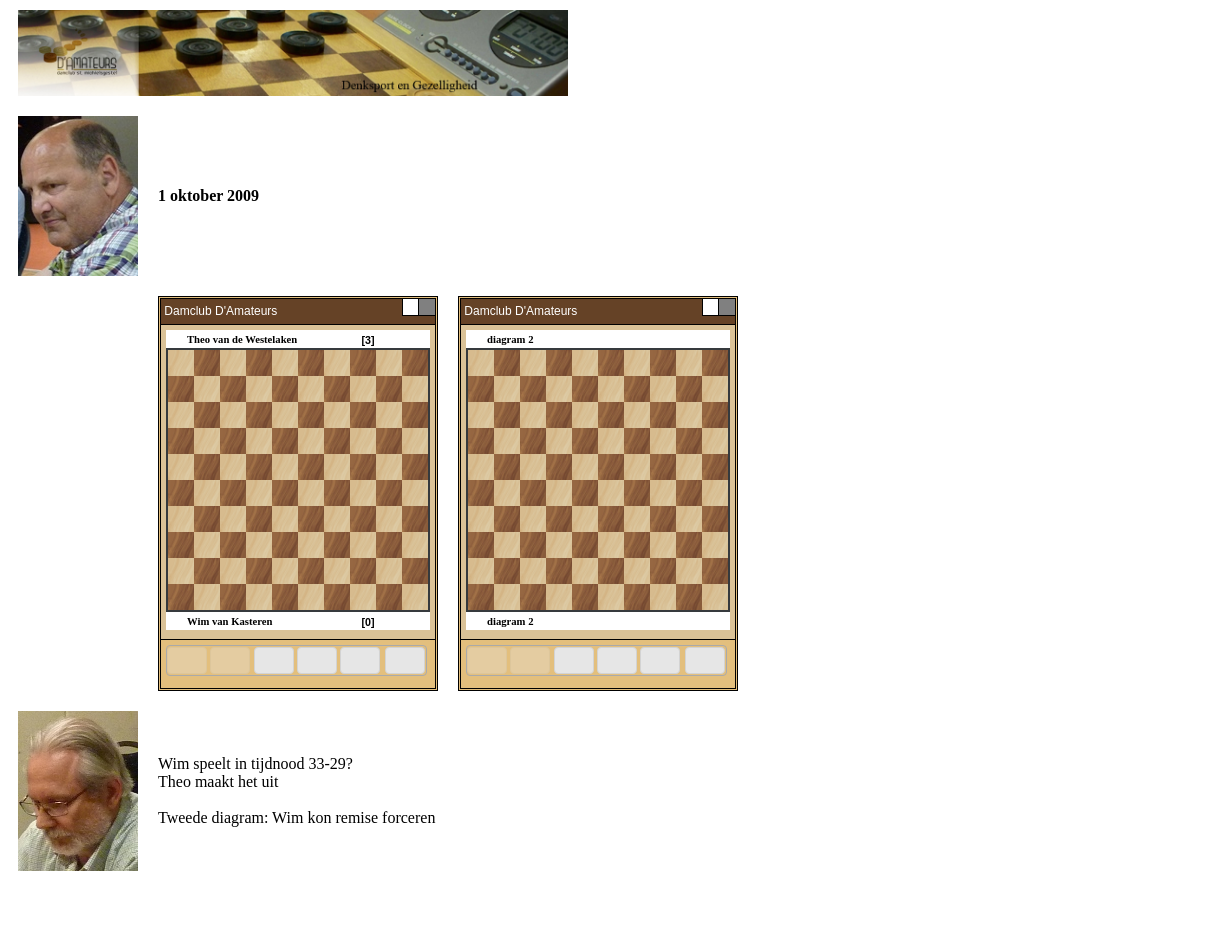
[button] (187, 661)
